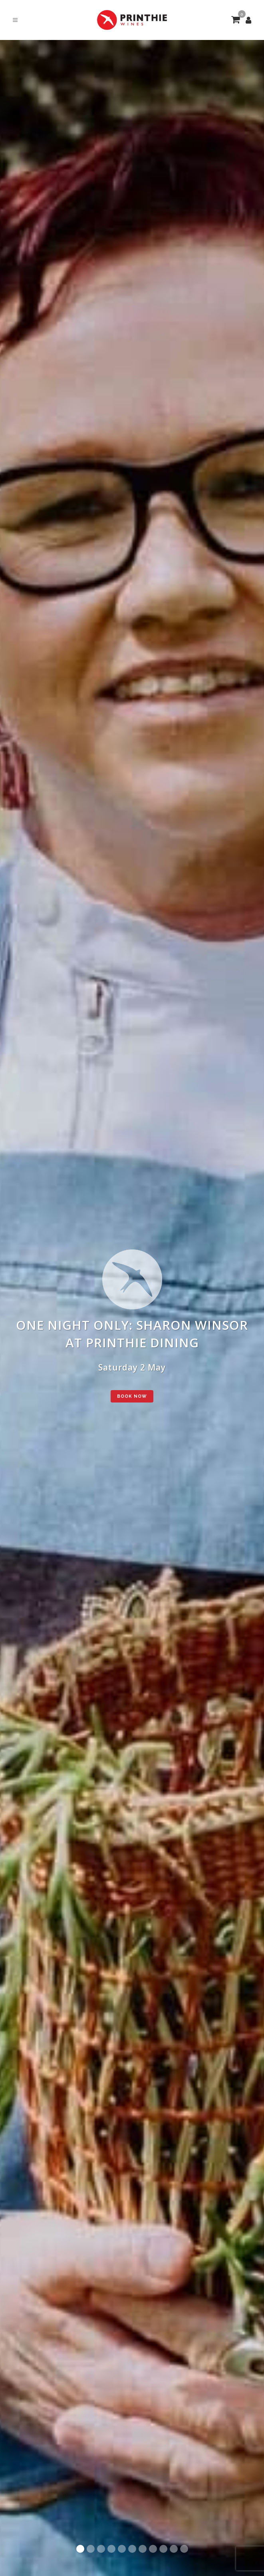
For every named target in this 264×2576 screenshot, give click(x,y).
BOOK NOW (132, 1396)
